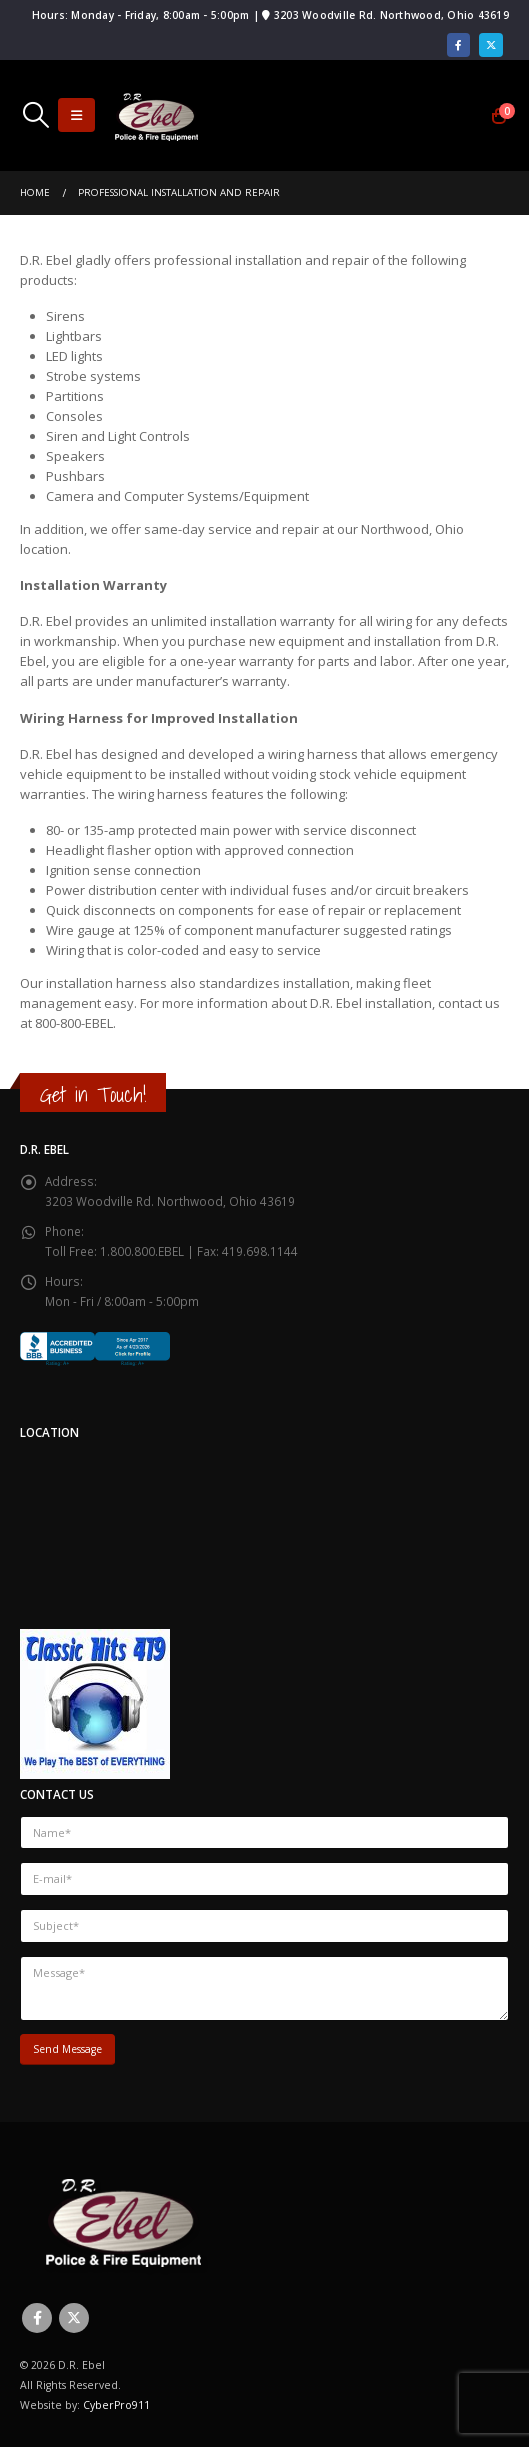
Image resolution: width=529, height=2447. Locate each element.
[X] (491, 45)
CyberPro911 (116, 2405)
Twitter (74, 2318)
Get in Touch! (93, 1094)
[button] (35, 115)
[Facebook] (459, 45)
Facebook (37, 2318)
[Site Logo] (156, 115)
